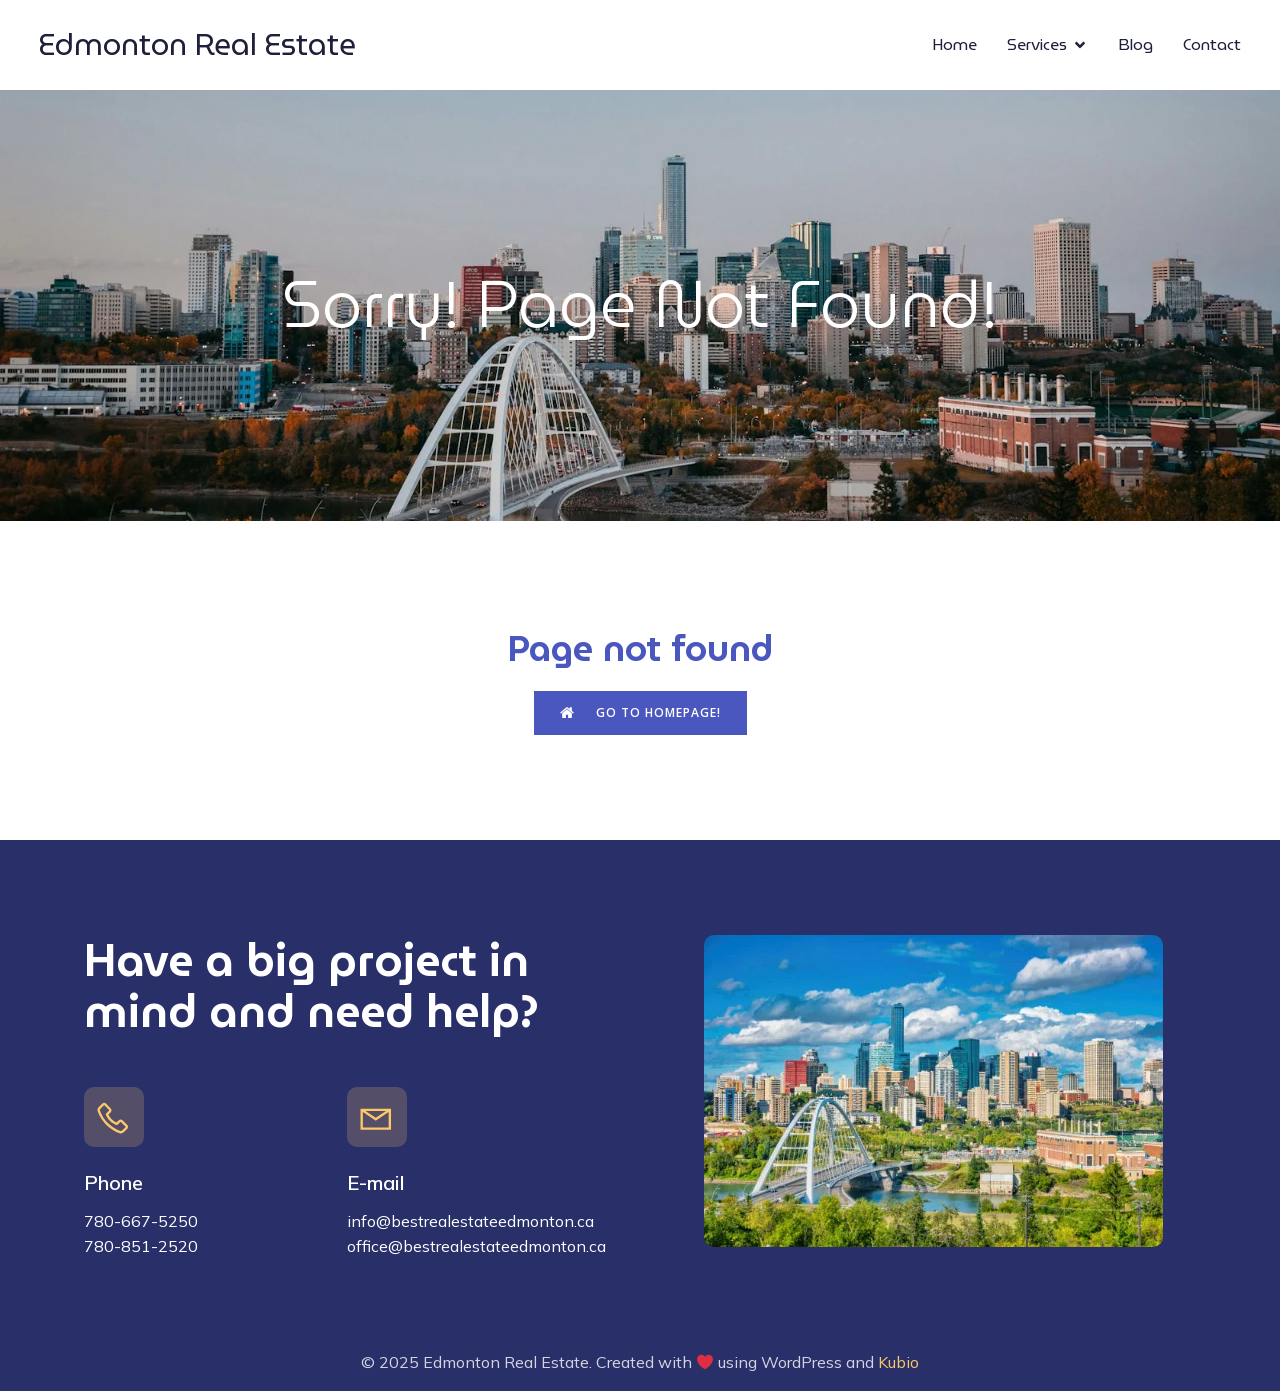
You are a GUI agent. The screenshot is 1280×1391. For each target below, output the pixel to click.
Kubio (898, 1362)
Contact (1212, 44)
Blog (1135, 44)
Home (954, 44)
